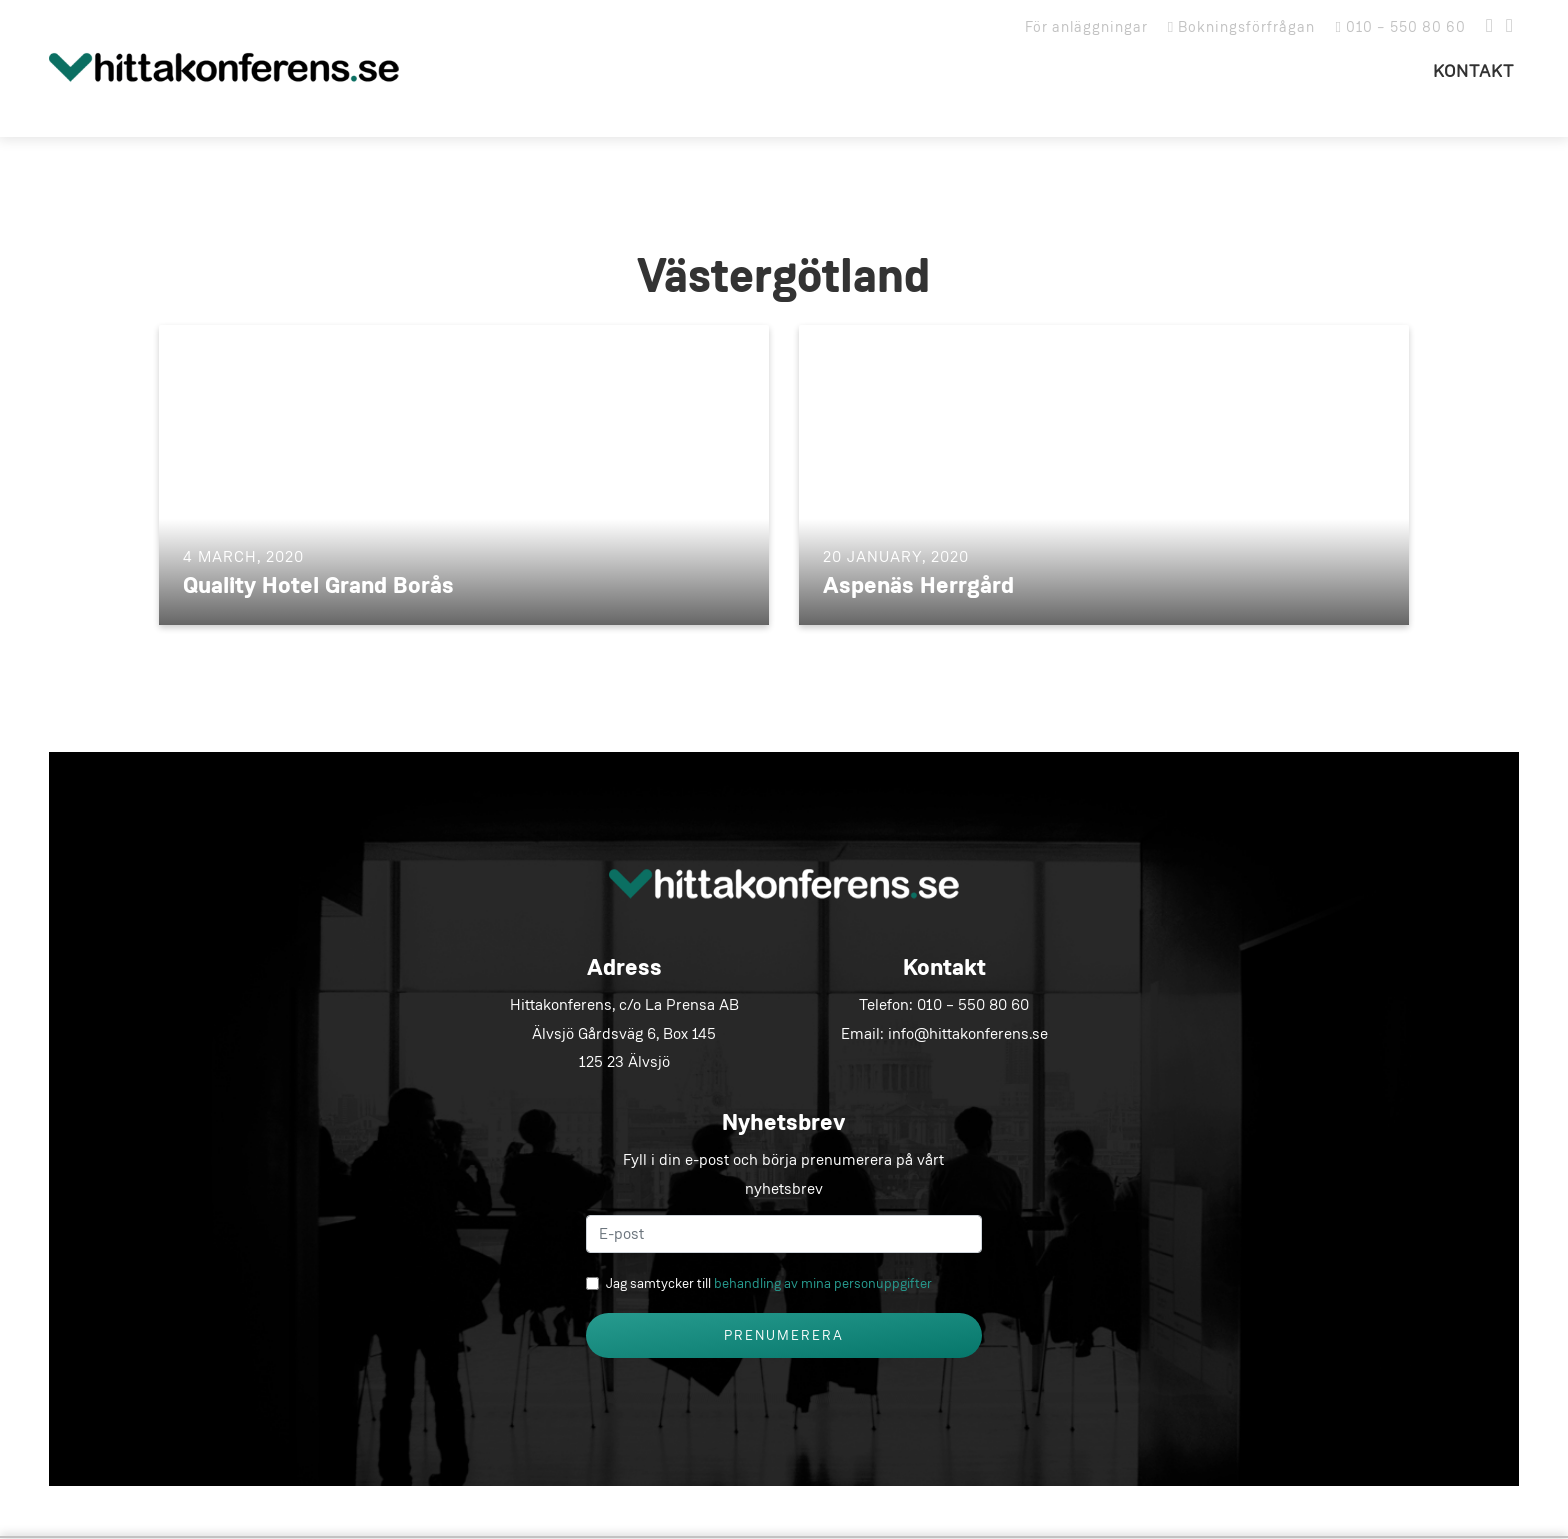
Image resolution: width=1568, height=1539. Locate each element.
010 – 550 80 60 (1400, 27)
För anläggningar (1086, 27)
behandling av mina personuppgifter (823, 1284)
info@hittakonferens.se (968, 1033)
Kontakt (1473, 71)
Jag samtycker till (769, 1284)
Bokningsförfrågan (1242, 27)
